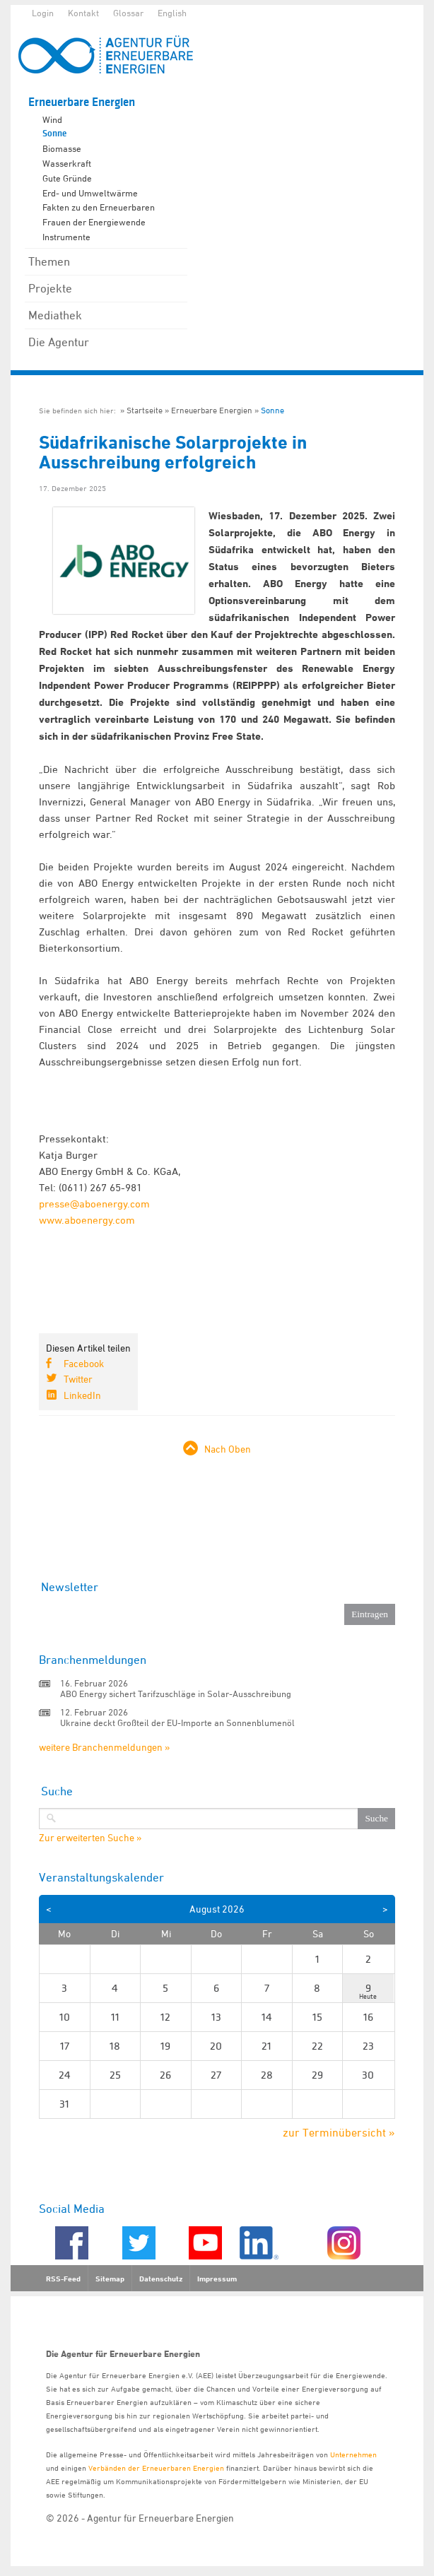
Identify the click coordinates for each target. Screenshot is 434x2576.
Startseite (145, 410)
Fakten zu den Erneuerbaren (98, 207)
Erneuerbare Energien (81, 102)
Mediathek (55, 315)
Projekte (50, 288)
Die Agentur (58, 342)
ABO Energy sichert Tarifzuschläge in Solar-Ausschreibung (175, 1693)
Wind (52, 119)
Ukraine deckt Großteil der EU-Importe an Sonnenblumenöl (177, 1722)
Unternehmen (353, 2454)
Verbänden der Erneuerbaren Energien (156, 2467)
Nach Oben (227, 1449)
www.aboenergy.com (87, 1220)
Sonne (54, 133)
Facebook (84, 1363)
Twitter (78, 1379)
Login (43, 12)
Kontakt (83, 12)
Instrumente (66, 236)
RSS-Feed (63, 2278)
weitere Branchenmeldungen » (104, 1747)
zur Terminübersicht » (339, 2132)
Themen (49, 261)
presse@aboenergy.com (94, 1204)
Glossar (128, 12)
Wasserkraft (66, 163)
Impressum (217, 2278)
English (172, 12)
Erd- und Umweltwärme (90, 193)
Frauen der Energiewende (94, 222)
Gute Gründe (67, 178)
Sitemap (109, 2278)
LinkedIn (82, 1395)
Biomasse (61, 148)
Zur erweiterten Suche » (90, 1838)
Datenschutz (160, 2278)
